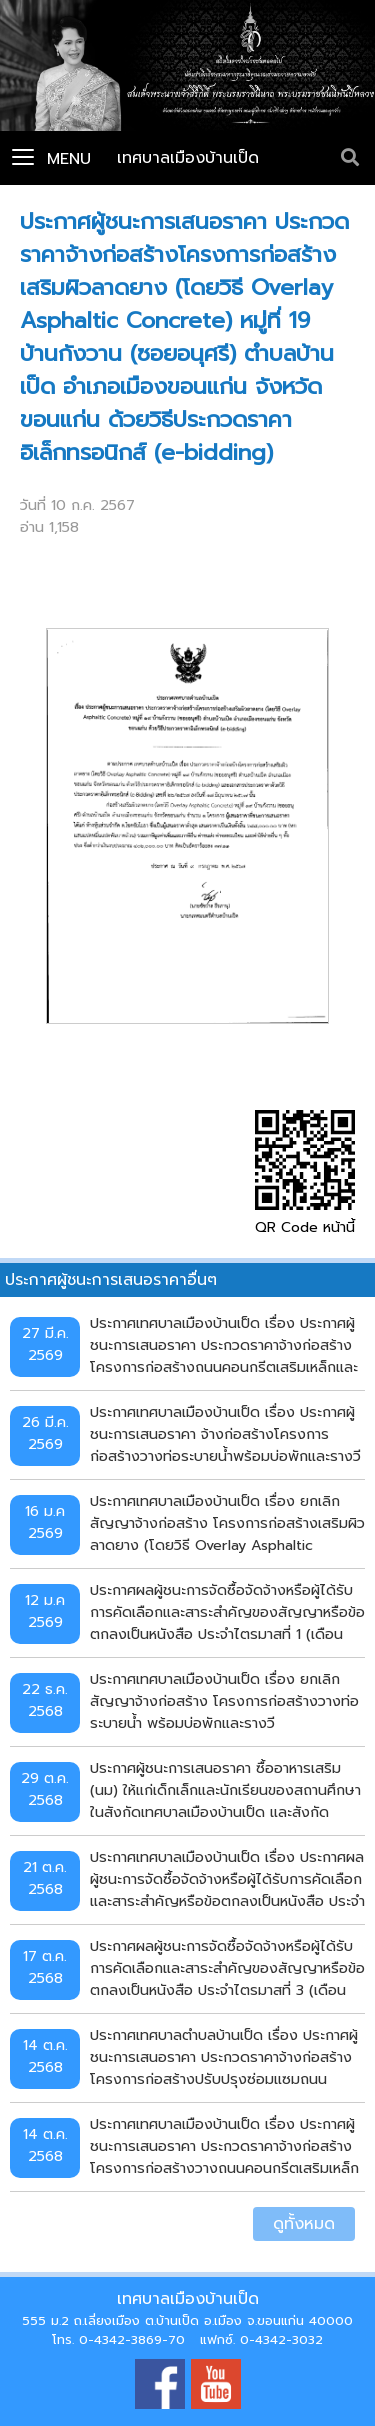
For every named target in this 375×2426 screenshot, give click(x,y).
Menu (51, 159)
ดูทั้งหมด (304, 2224)
